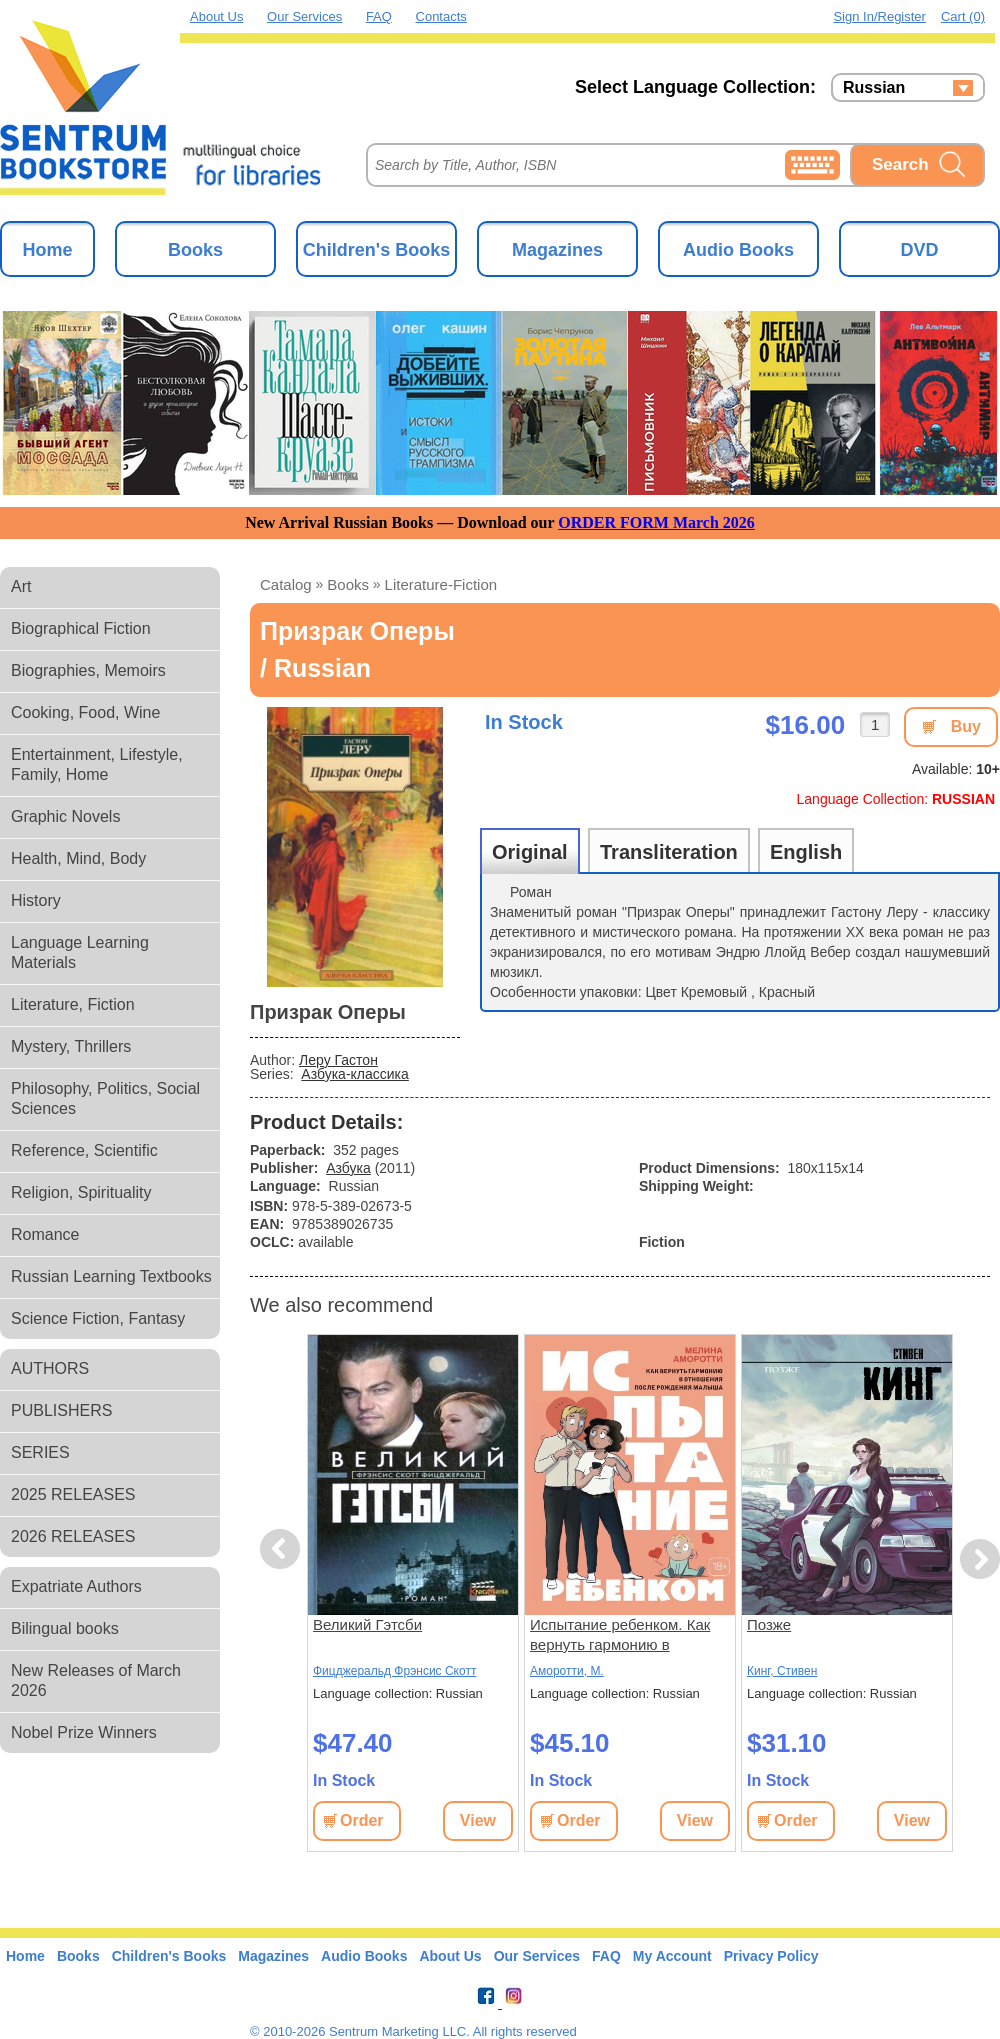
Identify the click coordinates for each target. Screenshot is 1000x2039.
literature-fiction (441, 584)
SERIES (40, 1452)
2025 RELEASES (73, 1494)
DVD (919, 250)
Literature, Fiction (73, 1004)
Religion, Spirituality (81, 1192)
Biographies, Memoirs (88, 670)
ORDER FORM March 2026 (656, 522)
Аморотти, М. (567, 1671)
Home (47, 250)
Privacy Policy (771, 1956)
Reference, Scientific (84, 1150)
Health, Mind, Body (78, 858)
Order (362, 1820)
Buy (966, 726)
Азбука (348, 1168)
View (478, 1820)
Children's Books (376, 250)
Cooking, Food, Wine (85, 712)
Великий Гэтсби (367, 1624)
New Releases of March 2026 (96, 1680)
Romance (45, 1234)
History (36, 900)
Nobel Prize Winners (84, 1732)
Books (195, 250)
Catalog (286, 584)
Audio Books (738, 250)
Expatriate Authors (76, 1586)
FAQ (379, 16)
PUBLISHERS (61, 1410)
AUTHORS (50, 1368)
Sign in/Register (879, 16)
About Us (216, 16)
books (348, 584)
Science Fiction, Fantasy (98, 1318)
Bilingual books (65, 1628)
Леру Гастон (338, 1060)
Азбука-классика (354, 1074)
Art (21, 586)
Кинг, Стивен (782, 1671)
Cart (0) (963, 16)
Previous (283, 1549)
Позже (769, 1624)
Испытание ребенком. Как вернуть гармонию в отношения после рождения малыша (627, 1635)
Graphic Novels (65, 816)
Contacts (441, 16)
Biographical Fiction (81, 628)
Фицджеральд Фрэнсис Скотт (394, 1671)
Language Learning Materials (80, 952)
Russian (874, 88)
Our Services (304, 16)
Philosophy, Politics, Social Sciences (105, 1098)
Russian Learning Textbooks (111, 1276)
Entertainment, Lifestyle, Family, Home (97, 764)
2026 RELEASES (73, 1536)
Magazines (557, 250)
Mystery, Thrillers (71, 1046)
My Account (672, 1956)
